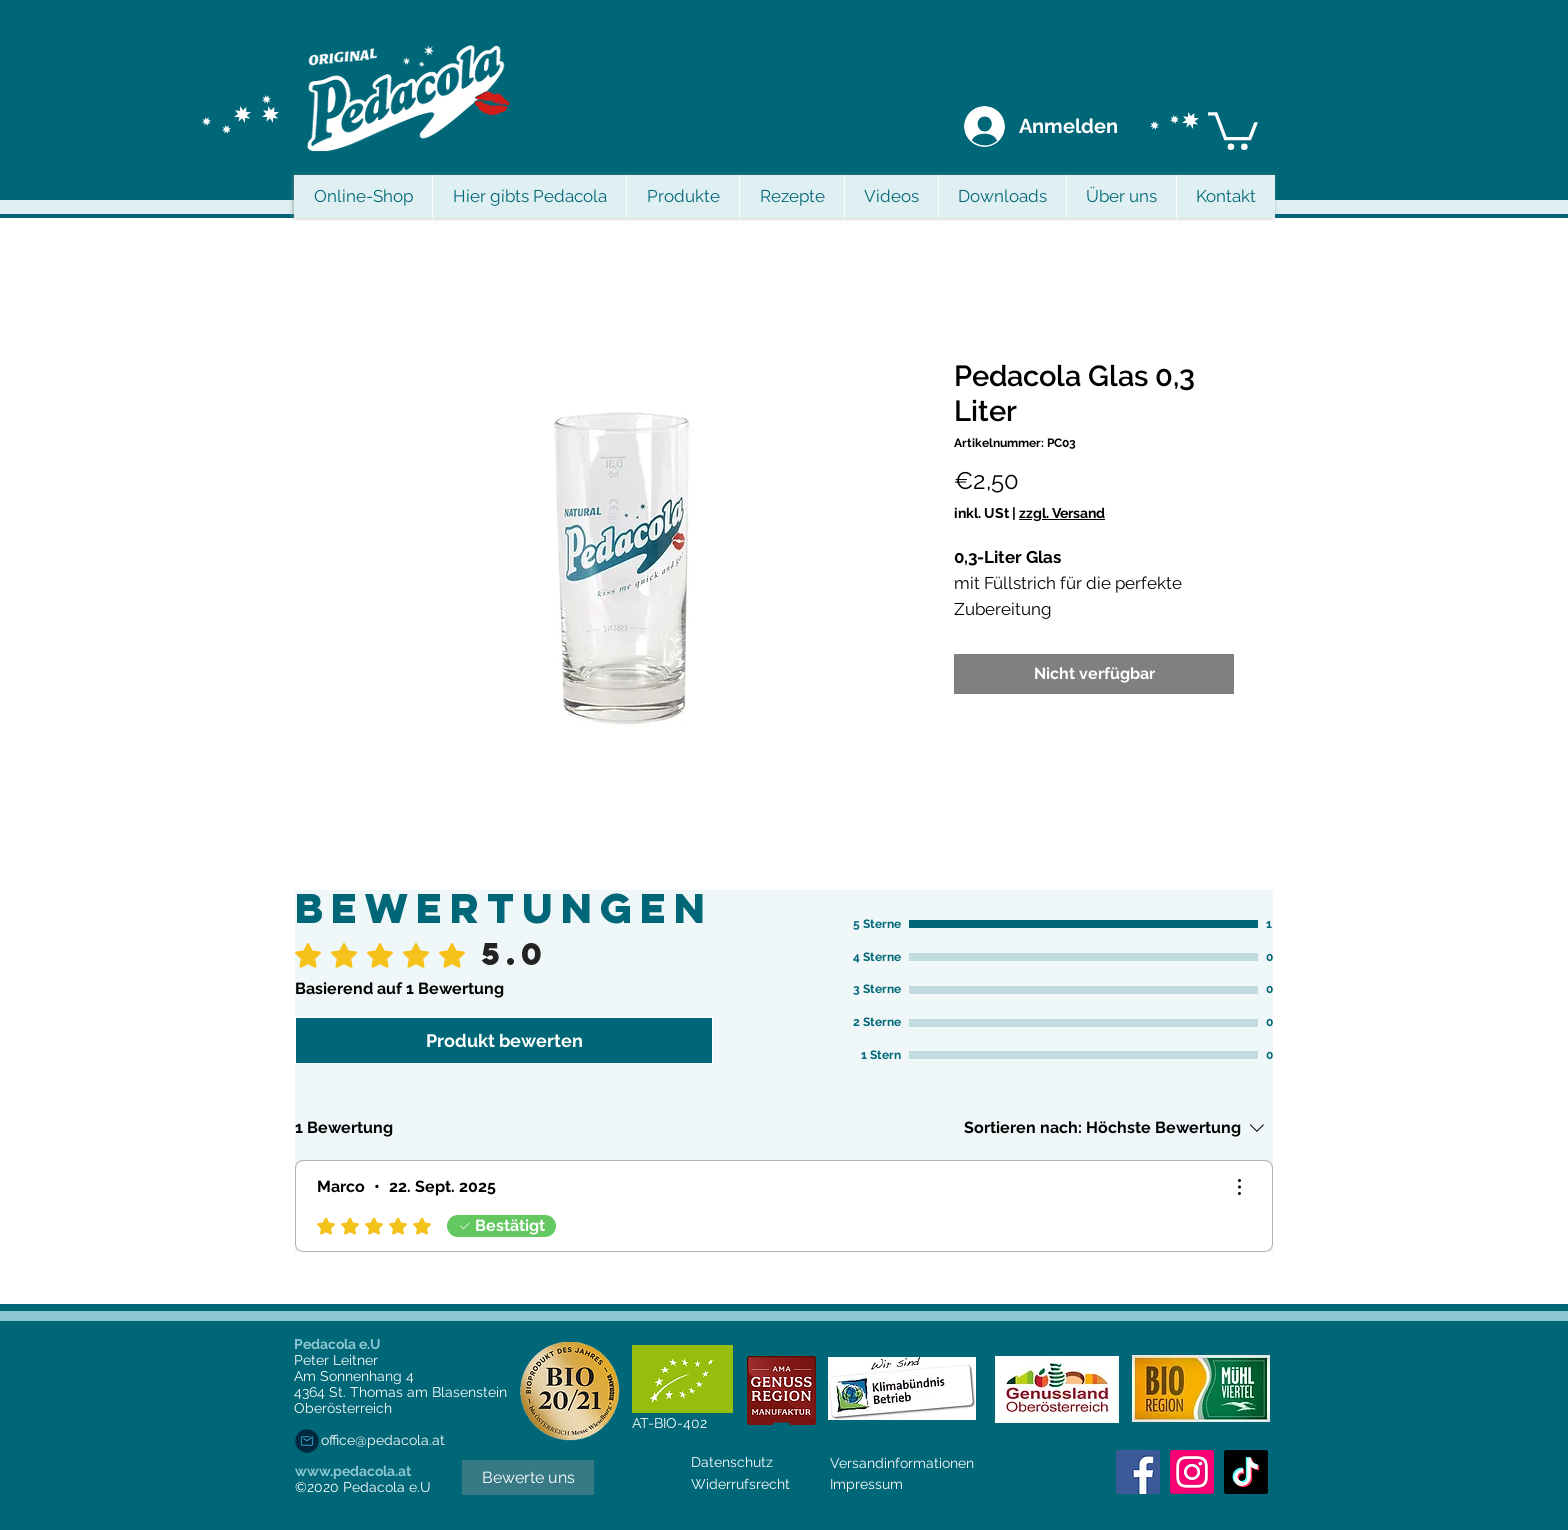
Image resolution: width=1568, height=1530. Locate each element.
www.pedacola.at (353, 1471)
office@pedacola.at (383, 1440)
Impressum (866, 1484)
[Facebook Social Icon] (1138, 1472)
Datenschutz (732, 1462)
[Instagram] (1192, 1472)
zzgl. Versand (1062, 513)
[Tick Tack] (1246, 1472)
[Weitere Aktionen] (1239, 1187)
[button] (1233, 129)
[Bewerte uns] (528, 1477)
